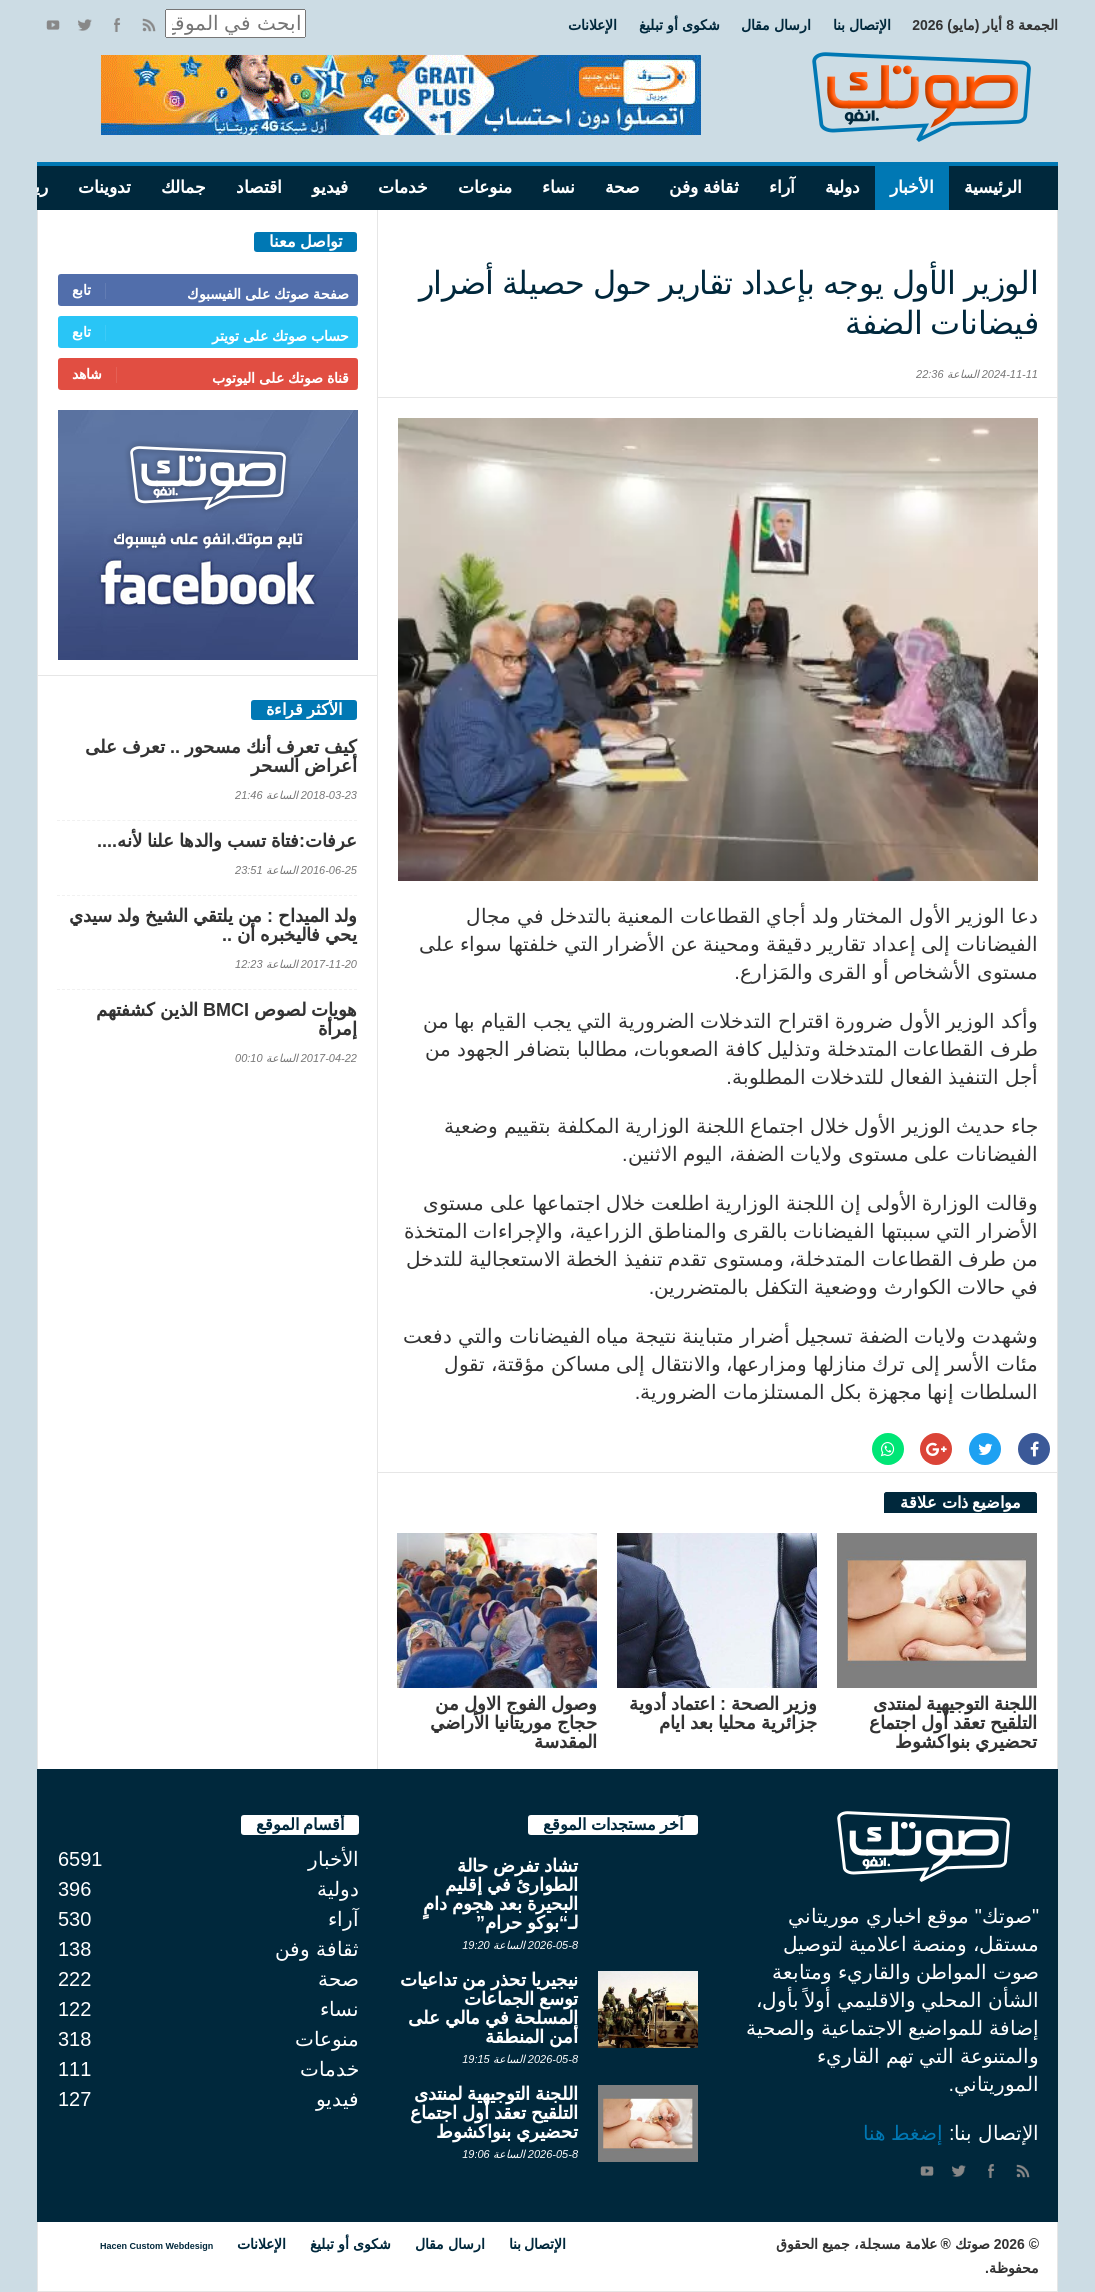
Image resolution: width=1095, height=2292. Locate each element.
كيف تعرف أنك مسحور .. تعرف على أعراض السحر (221, 756)
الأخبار (912, 187)
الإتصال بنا (862, 25)
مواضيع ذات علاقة (960, 1502)
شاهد (87, 374)
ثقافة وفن (704, 187)
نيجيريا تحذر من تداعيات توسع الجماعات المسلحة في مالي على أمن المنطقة (489, 2008)
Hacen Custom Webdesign (156, 2246)
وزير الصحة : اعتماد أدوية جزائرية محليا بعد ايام (723, 1713)
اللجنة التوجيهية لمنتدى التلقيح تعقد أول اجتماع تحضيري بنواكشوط (953, 1723)
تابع (81, 290)
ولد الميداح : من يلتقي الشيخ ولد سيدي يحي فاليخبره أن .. (213, 925)
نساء (558, 187)
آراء (782, 187)
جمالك (183, 187)
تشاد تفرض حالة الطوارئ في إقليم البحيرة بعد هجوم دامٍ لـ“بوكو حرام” (500, 1894)
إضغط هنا (903, 2133)
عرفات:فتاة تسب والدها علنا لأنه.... (227, 841)
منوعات (485, 187)
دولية (842, 187)
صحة (622, 187)
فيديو (330, 187)
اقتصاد (259, 187)
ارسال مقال (776, 25)
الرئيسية (993, 187)
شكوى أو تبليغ (679, 25)
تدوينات (104, 187)
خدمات (403, 187)
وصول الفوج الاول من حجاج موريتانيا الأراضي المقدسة (513, 1723)
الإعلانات (592, 25)
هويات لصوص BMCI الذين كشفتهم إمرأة (226, 1019)
